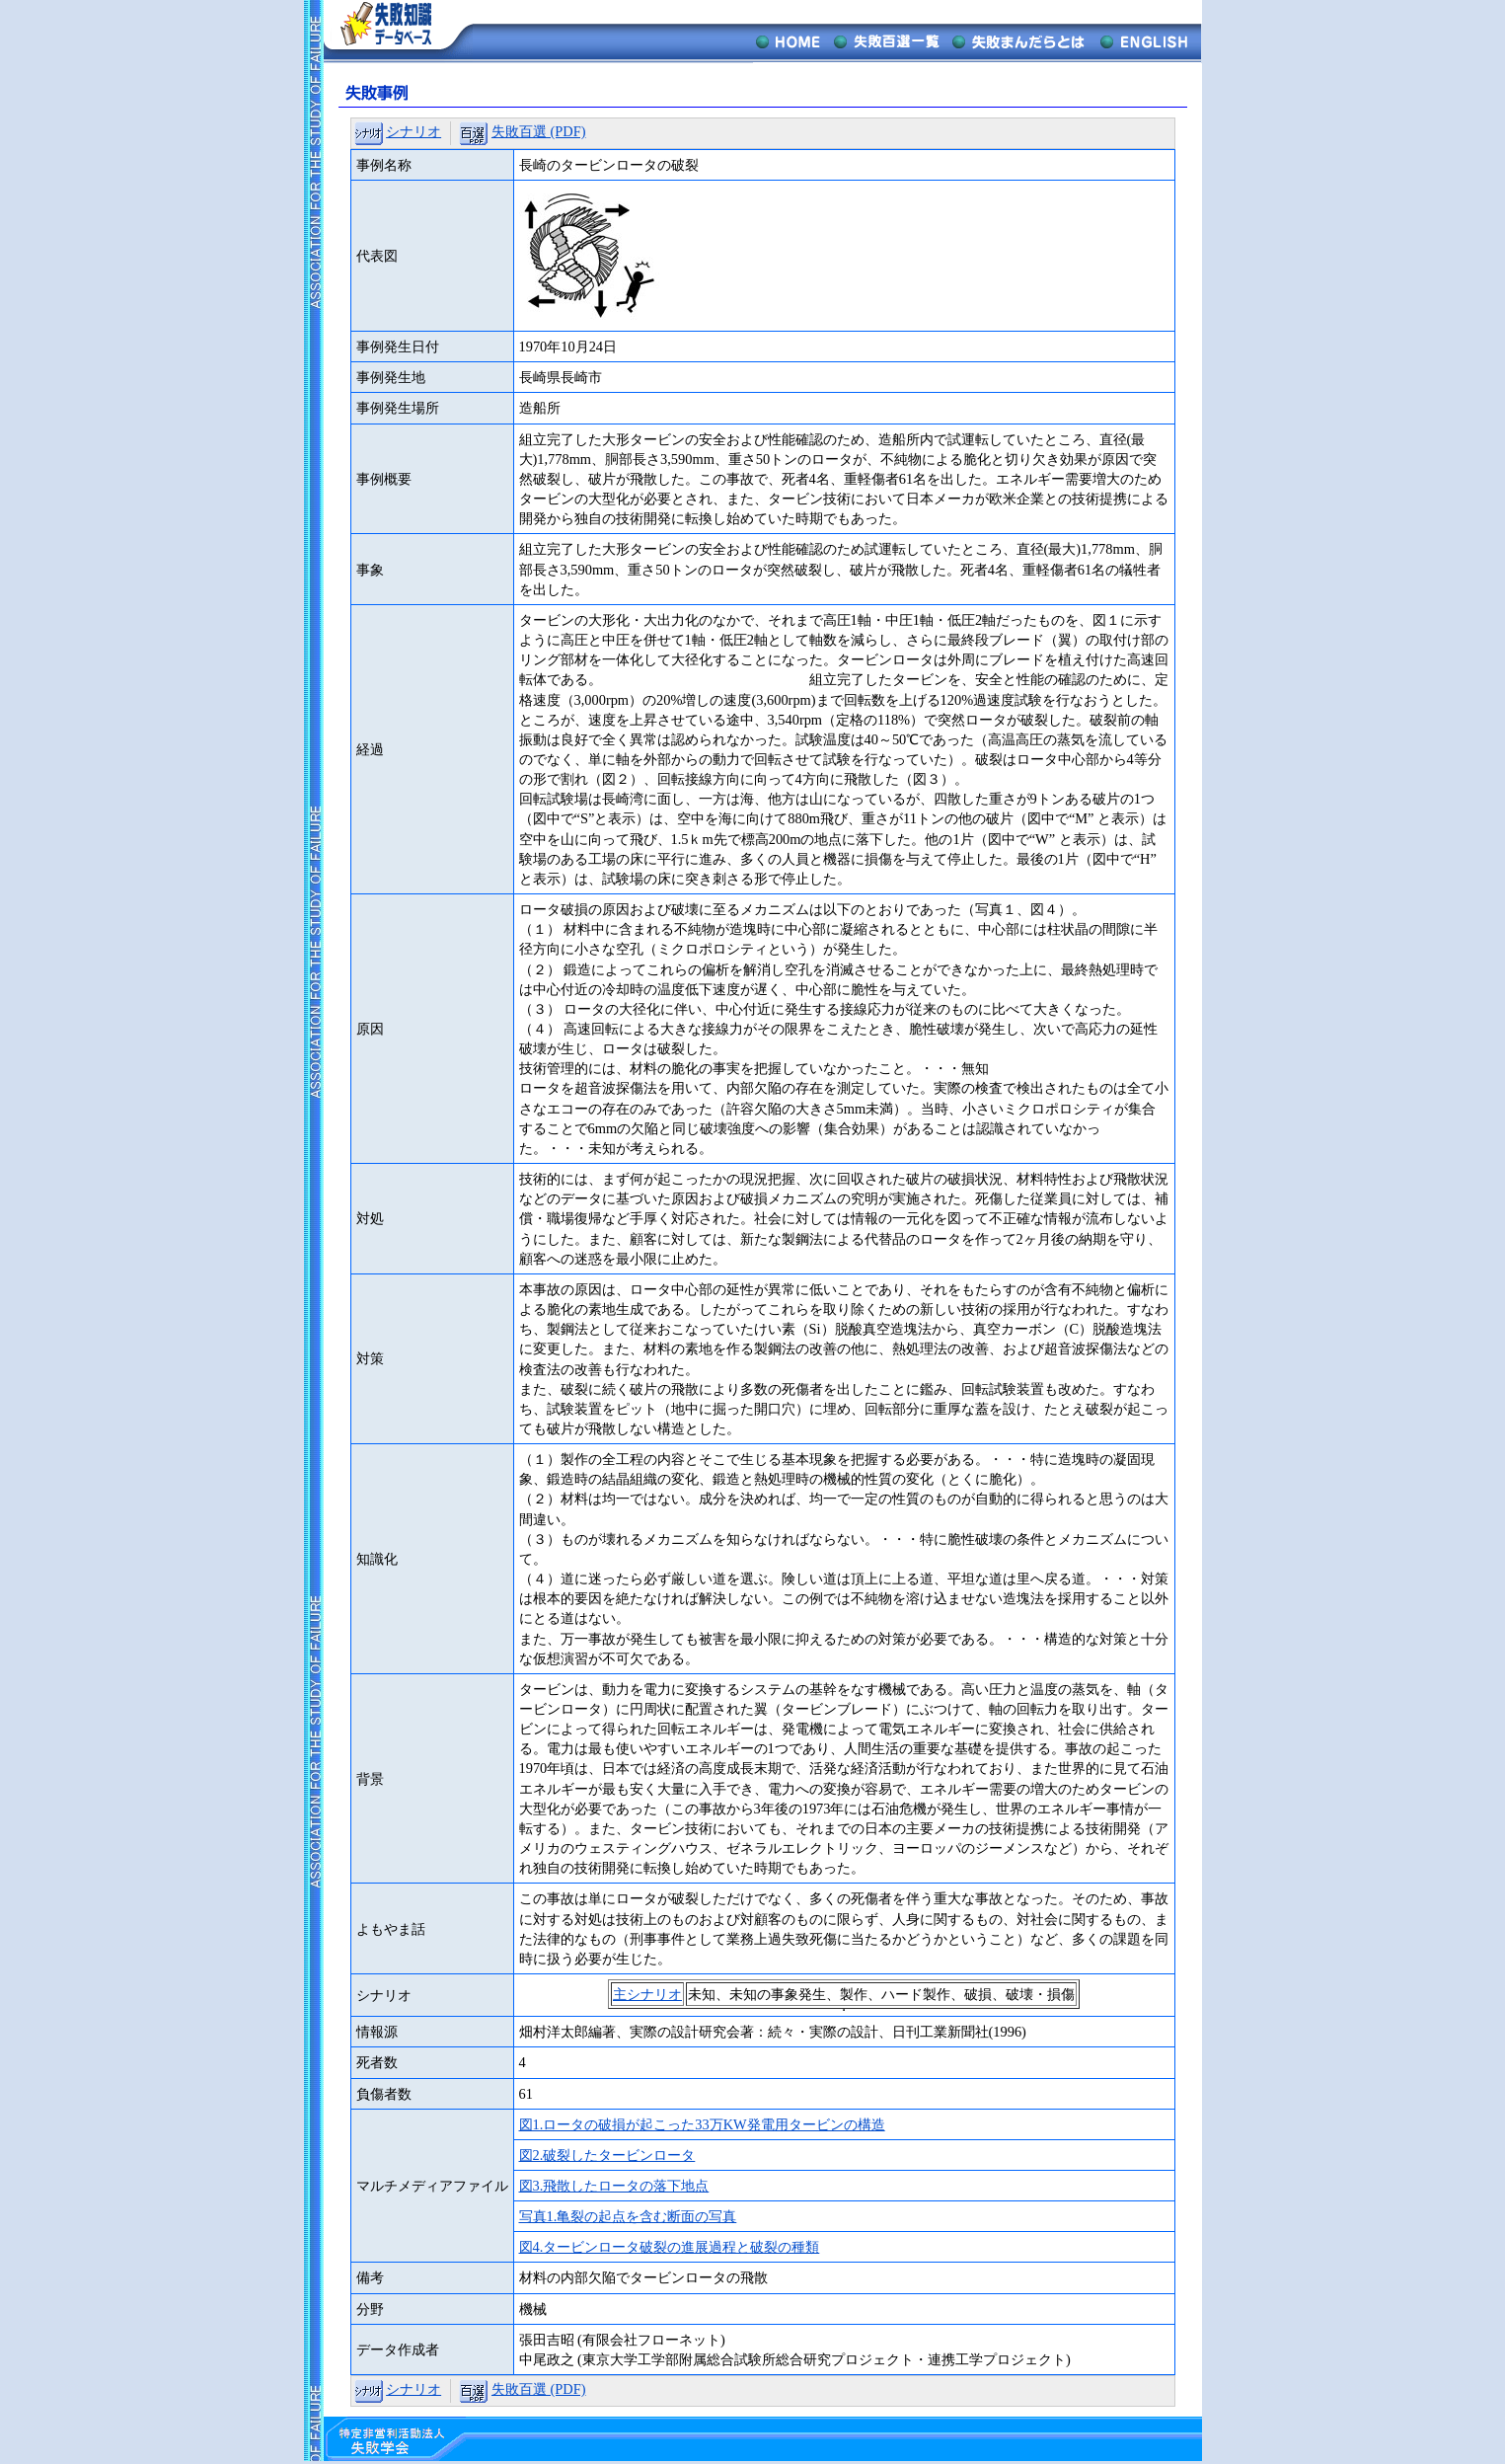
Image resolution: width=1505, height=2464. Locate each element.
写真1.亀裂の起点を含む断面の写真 (628, 2216)
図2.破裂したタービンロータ (607, 2155)
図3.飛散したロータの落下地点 (614, 2186)
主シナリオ (647, 1994)
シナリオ (413, 131)
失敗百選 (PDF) (538, 131)
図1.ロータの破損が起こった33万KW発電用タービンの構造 (702, 2124)
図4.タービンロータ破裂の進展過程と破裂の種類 (669, 2247)
